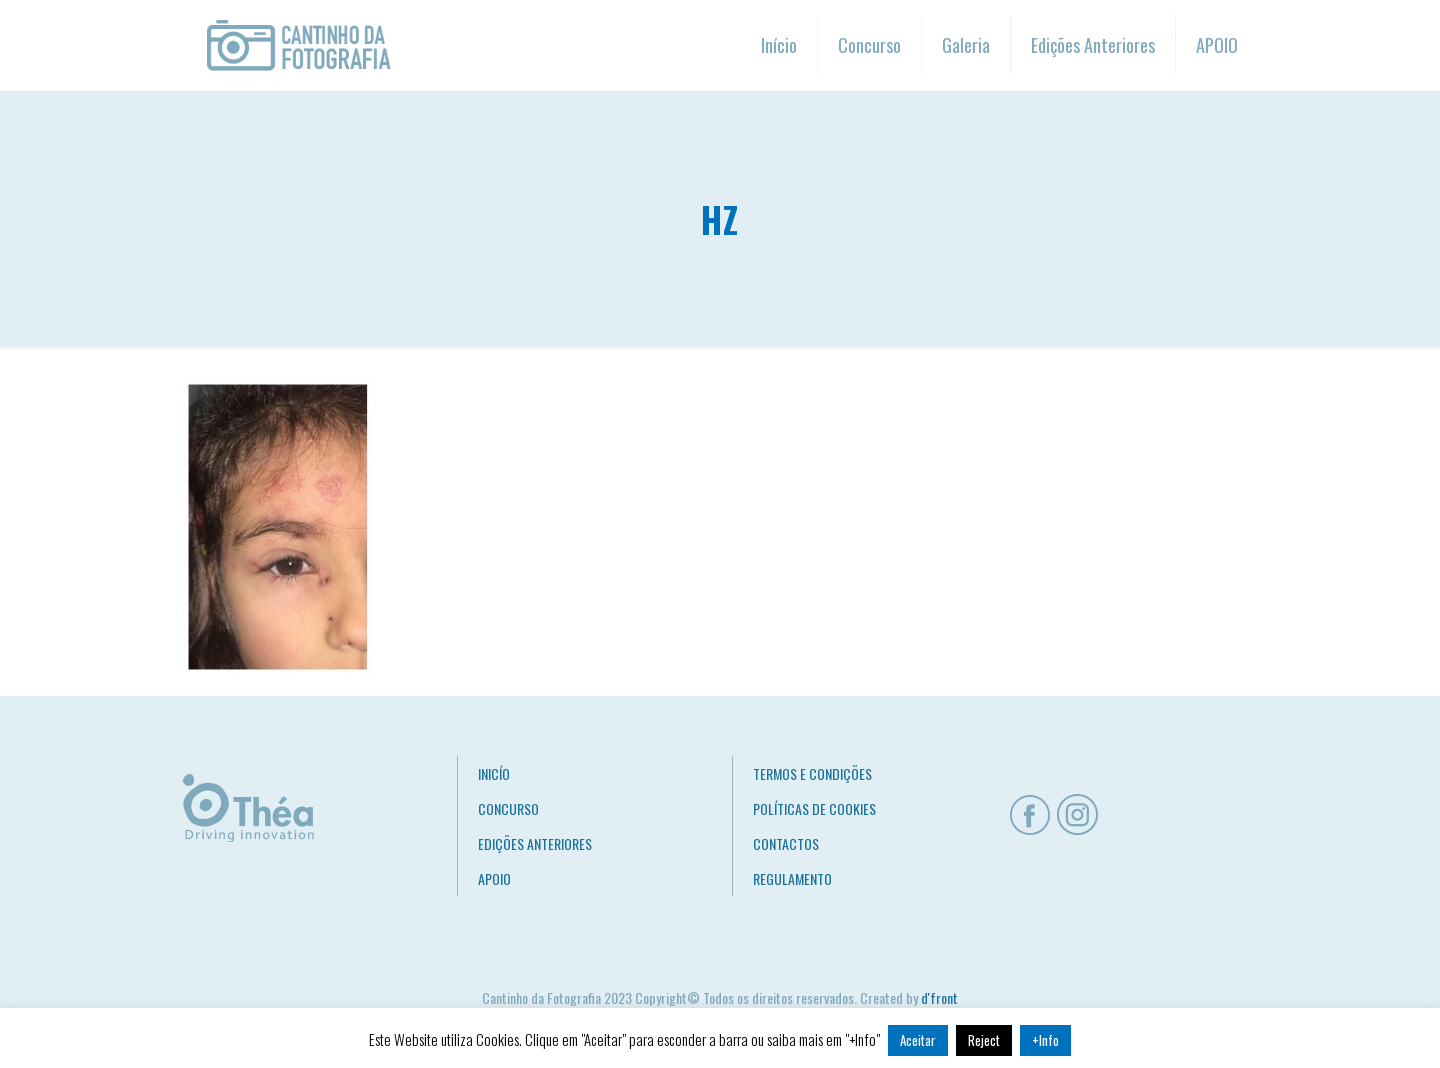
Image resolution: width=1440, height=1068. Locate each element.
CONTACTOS (786, 843)
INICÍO (494, 773)
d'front (939, 997)
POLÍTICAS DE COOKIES (814, 808)
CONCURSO (508, 808)
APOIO (494, 878)
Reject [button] (984, 1040)
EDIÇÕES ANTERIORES (535, 843)
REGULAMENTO (792, 878)
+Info (1045, 1040)
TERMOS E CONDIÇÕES (812, 773)
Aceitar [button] (918, 1040)
